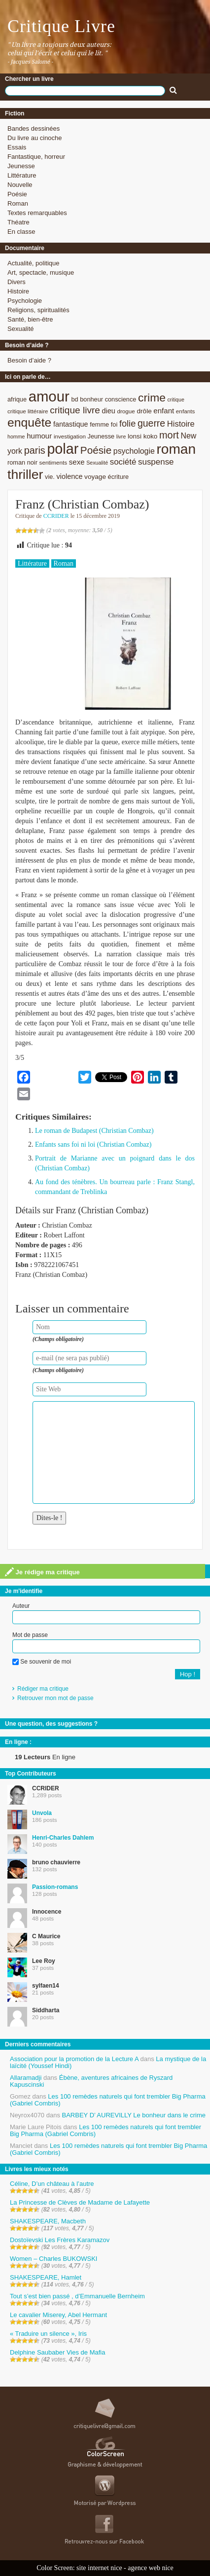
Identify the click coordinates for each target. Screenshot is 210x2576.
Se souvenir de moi (41, 1661)
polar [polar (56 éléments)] (62, 449)
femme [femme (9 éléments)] (99, 424)
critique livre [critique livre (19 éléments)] (75, 410)
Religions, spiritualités (38, 310)
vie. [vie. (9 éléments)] (50, 476)
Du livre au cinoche (34, 138)
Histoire (18, 291)
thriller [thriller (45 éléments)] (25, 474)
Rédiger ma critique (43, 1688)
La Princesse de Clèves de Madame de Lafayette (80, 2202)
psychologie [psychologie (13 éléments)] (134, 451)
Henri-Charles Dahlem (63, 1837)
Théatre (18, 222)
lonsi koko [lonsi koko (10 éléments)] (142, 436)
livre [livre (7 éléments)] (121, 436)
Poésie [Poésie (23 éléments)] (95, 450)
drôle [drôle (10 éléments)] (144, 411)
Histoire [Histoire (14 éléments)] (181, 424)
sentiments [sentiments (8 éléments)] (53, 462)
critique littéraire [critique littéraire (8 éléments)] (27, 411)
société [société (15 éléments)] (123, 462)
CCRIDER (56, 515)
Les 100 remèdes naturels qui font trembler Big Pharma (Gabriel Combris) (108, 2100)
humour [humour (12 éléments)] (39, 436)
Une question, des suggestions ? (51, 1723)
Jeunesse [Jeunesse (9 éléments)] (101, 436)
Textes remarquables (37, 213)
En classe (21, 231)
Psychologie (24, 300)
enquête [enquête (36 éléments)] (29, 422)
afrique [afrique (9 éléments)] (17, 399)
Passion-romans (55, 1887)
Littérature (21, 175)
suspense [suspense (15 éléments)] (156, 462)
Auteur (21, 1605)
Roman (17, 203)
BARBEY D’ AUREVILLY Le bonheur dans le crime (134, 2115)
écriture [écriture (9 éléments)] (118, 476)
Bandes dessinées (33, 128)
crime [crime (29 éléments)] (152, 397)
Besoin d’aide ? (29, 360)
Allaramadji (25, 2077)
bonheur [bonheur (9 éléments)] (91, 399)
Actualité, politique (33, 263)
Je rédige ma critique (42, 1571)
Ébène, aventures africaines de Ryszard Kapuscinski (91, 2081)
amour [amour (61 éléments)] (49, 396)
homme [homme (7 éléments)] (16, 436)
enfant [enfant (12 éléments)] (163, 410)
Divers (16, 282)
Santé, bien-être (30, 319)
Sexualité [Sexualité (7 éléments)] (97, 463)
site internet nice (99, 2568)
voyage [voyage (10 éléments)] (95, 476)
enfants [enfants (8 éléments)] (185, 411)
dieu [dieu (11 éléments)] (108, 411)
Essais (16, 147)
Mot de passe (30, 1635)
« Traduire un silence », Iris (48, 2333)
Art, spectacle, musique (40, 272)
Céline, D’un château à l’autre (52, 2183)
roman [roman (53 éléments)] (176, 449)
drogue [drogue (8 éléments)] (126, 411)
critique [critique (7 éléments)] (175, 399)
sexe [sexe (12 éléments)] (77, 462)
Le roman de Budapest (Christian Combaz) (94, 1130)
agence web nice (151, 2568)
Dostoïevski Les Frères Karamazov (59, 2240)
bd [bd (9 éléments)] (74, 399)
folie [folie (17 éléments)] (127, 424)
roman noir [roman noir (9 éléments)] (22, 462)
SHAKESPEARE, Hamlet (45, 2277)
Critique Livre (61, 26)
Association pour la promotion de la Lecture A (74, 2059)
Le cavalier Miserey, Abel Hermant (58, 2315)
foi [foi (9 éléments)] (114, 424)
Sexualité (20, 328)
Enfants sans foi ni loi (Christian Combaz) (93, 1144)
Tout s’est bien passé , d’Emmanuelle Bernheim (77, 2296)
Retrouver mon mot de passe (55, 1698)
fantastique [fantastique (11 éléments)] (70, 424)
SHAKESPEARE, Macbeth (48, 2221)
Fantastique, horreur (36, 156)
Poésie (17, 194)
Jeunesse (21, 166)
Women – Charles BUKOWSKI (53, 2258)
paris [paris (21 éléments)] (34, 450)
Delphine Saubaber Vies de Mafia (57, 2352)
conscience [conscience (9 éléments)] (121, 399)
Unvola (42, 1813)
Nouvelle (20, 184)
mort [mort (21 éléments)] (169, 435)
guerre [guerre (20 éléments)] (151, 423)
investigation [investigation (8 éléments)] (70, 436)
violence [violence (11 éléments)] (70, 476)
